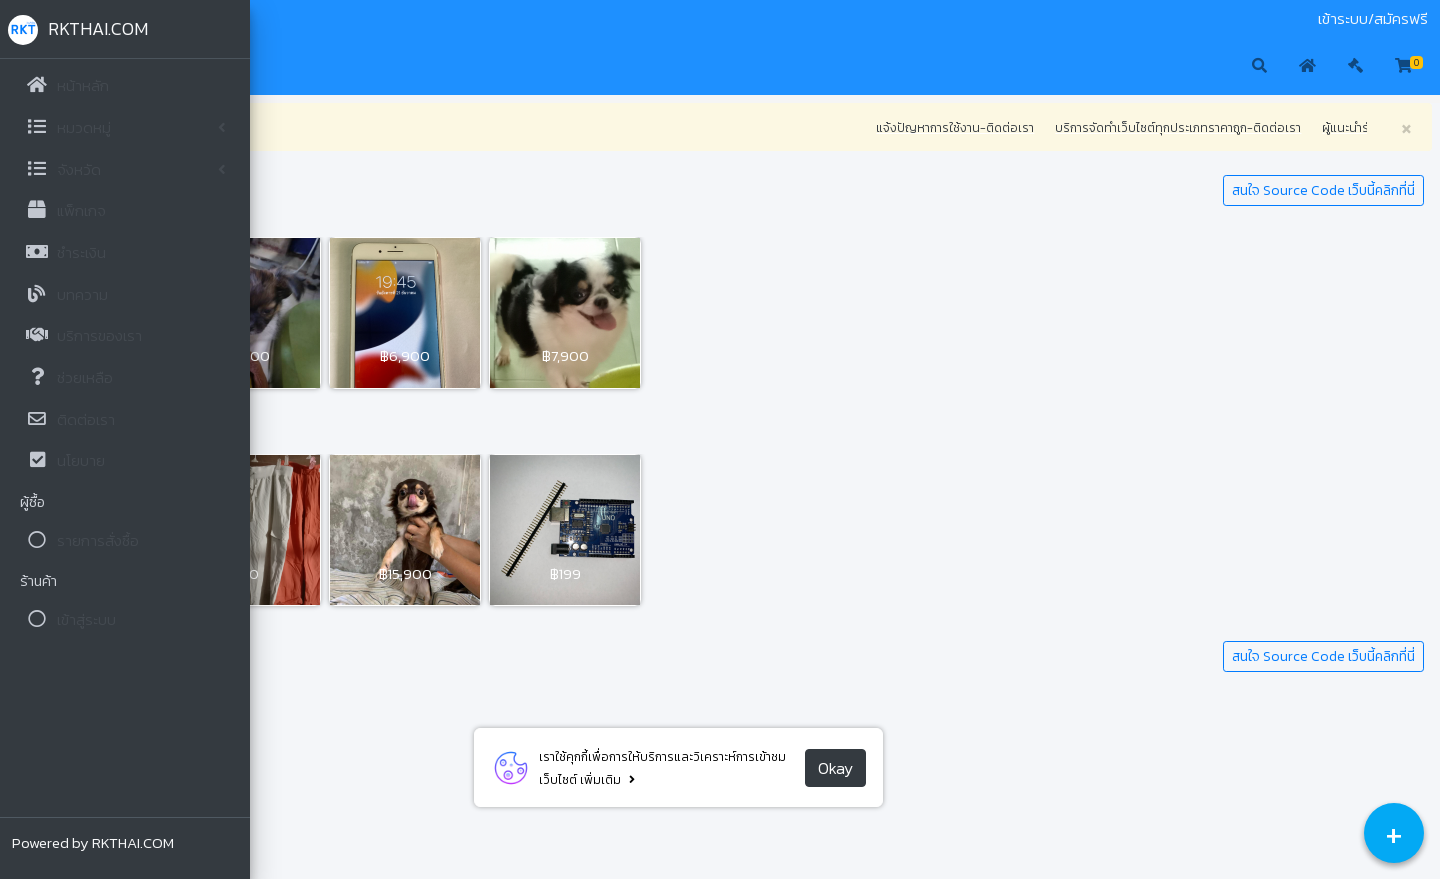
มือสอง (284, 19)
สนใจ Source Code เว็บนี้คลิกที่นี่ (1323, 190)
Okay (959, 768)
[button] (280, 67)
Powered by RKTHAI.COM (93, 842)
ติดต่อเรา (383, 19)
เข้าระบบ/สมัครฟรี (1373, 19)
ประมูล (330, 19)
